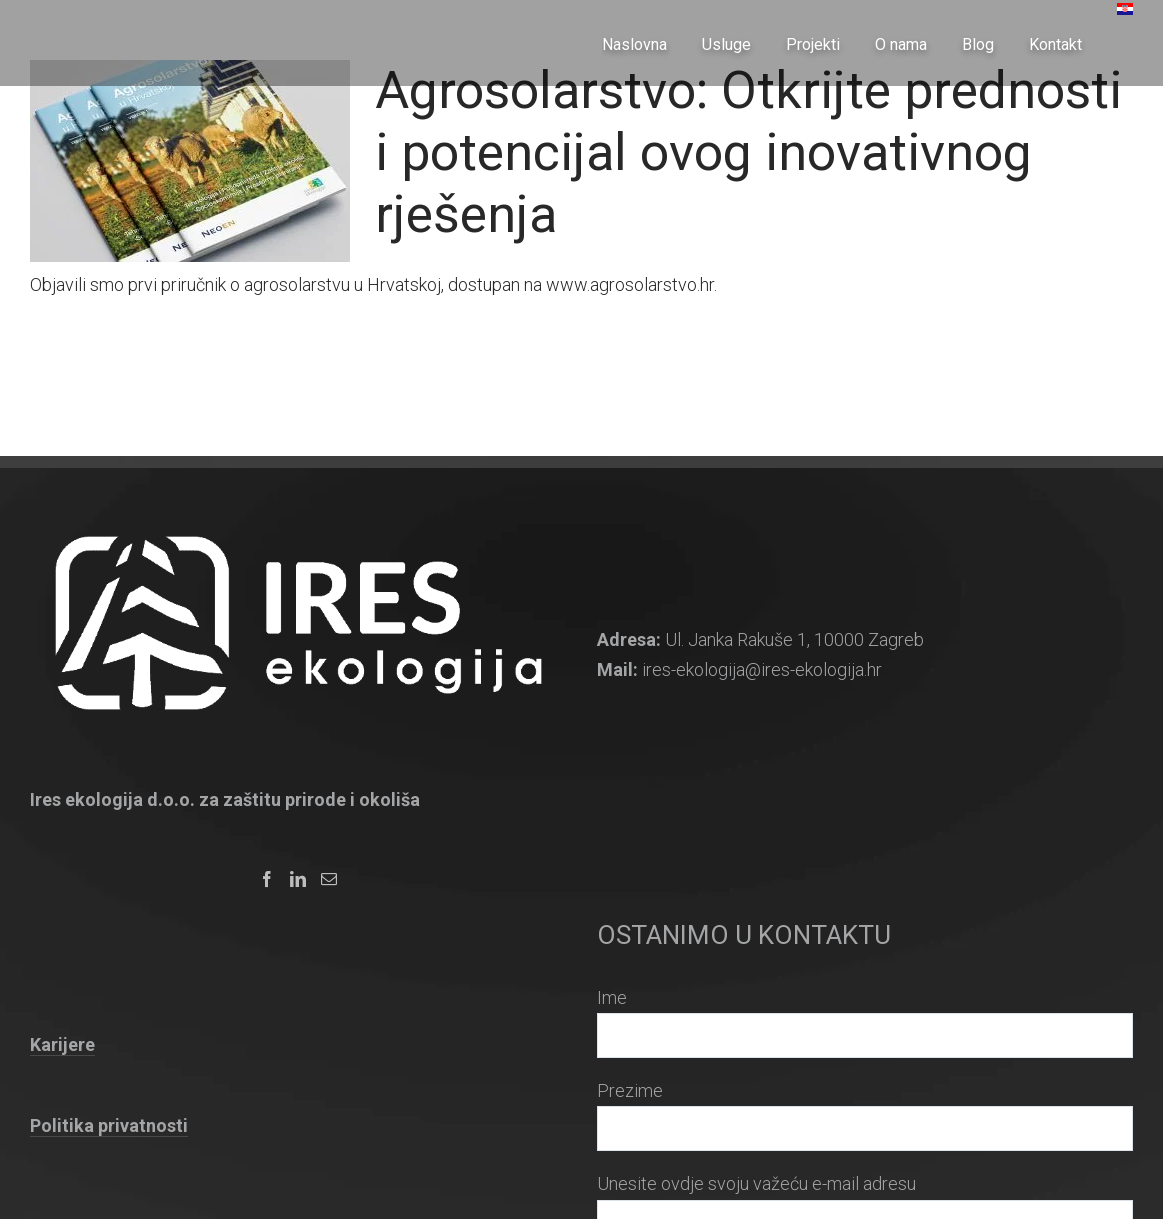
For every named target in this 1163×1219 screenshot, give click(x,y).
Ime (612, 997)
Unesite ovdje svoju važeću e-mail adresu (756, 1183)
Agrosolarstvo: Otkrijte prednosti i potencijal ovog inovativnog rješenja (748, 152)
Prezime (630, 1090)
